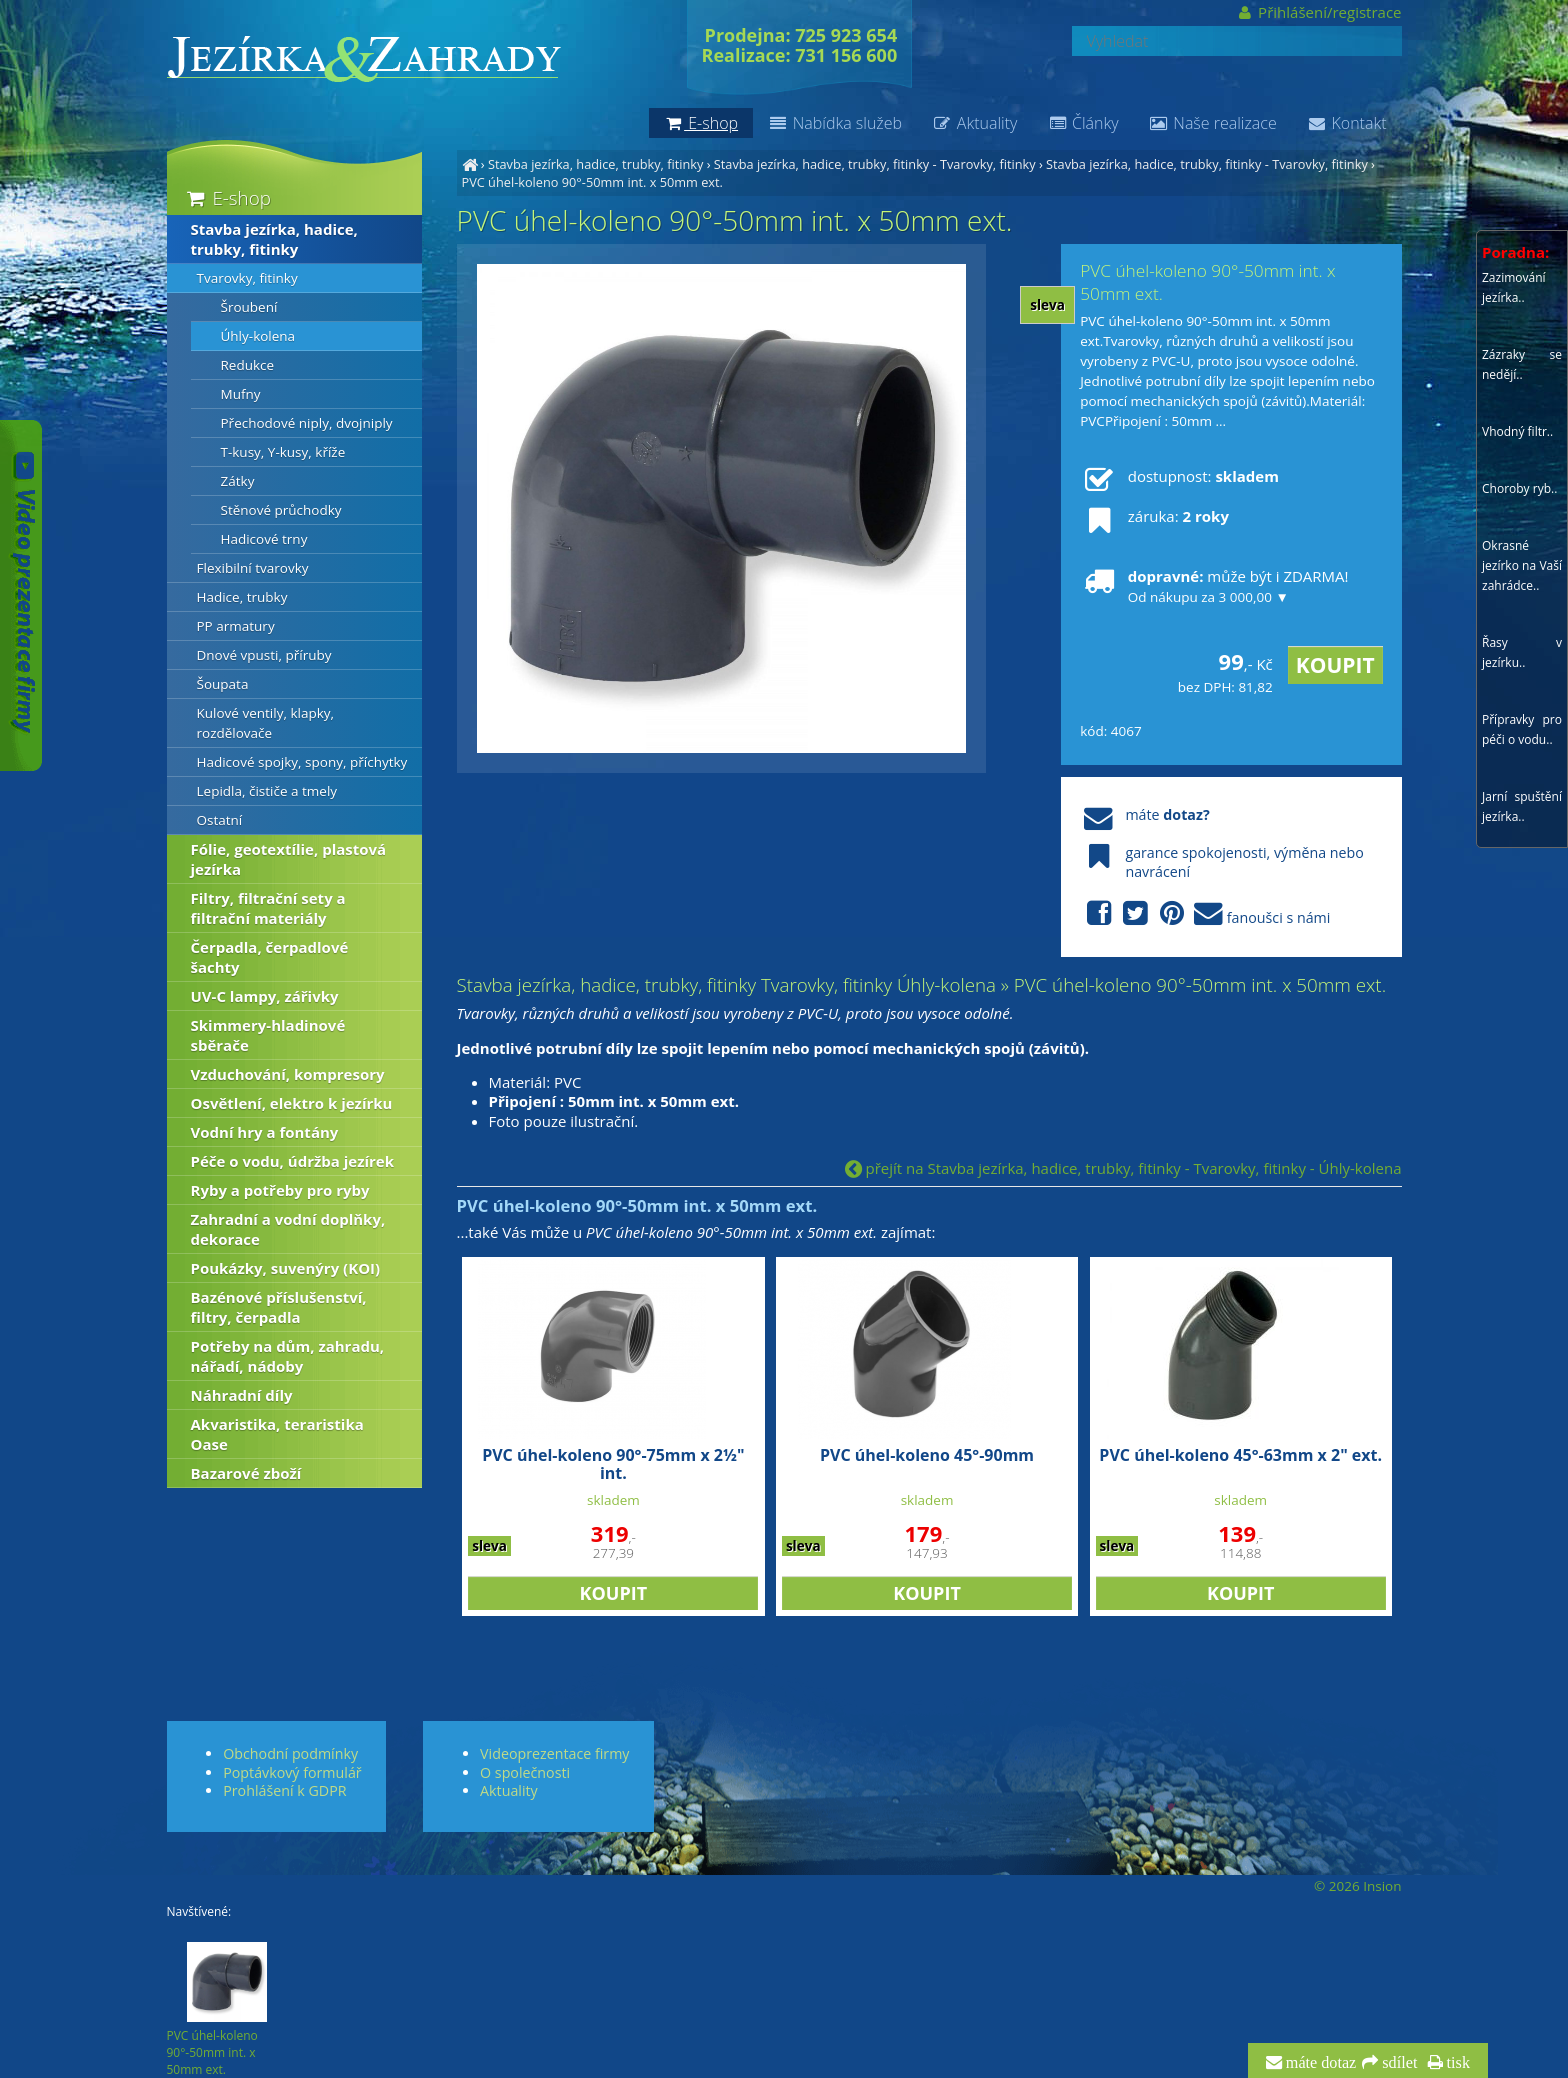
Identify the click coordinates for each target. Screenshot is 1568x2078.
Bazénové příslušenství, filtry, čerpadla (279, 1307)
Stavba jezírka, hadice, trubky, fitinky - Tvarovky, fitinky (875, 164)
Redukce (248, 365)
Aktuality (974, 123)
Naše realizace (1213, 123)
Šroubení (249, 307)
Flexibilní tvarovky (253, 568)
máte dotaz (1319, 2063)
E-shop (227, 197)
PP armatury (236, 626)
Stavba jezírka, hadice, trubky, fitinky (595, 164)
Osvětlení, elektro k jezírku (292, 1103)
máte (1144, 814)
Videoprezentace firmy (554, 1753)
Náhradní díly (242, 1395)
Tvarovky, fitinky (247, 278)
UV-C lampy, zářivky (265, 996)
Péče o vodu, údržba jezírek (293, 1161)
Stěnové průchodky (281, 510)
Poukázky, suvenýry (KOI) (286, 1268)
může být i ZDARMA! (1214, 586)
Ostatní (220, 820)
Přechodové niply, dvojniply (307, 423)
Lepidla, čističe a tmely (267, 791)
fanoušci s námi (1205, 914)
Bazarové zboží (246, 1473)
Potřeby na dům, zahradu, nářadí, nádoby (288, 1356)
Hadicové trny (264, 539)
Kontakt (1347, 123)
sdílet (1397, 2063)
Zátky (238, 481)
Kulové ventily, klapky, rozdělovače (266, 723)
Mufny (241, 394)
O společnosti (525, 1772)
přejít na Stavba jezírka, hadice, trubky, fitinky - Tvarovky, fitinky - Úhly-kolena (1123, 1168)
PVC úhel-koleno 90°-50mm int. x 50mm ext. (592, 182)
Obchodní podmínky (290, 1753)
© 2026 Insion (1357, 1886)
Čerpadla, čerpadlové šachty (270, 957)
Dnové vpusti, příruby (264, 655)
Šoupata (223, 684)
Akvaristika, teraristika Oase (277, 1434)
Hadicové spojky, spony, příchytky (302, 762)
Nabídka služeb (835, 123)
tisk (1456, 2063)
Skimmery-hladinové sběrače (268, 1035)
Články (1082, 123)
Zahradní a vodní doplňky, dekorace (288, 1229)
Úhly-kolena (258, 336)
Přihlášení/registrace (1318, 12)
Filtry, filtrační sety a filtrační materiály (268, 908)
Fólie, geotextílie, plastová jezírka (289, 859)
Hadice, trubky (242, 597)
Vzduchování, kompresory (288, 1074)
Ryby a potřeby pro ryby (280, 1190)
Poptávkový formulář (292, 1772)
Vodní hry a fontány (265, 1132)
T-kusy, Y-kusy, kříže (283, 452)
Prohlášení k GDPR (284, 1790)
